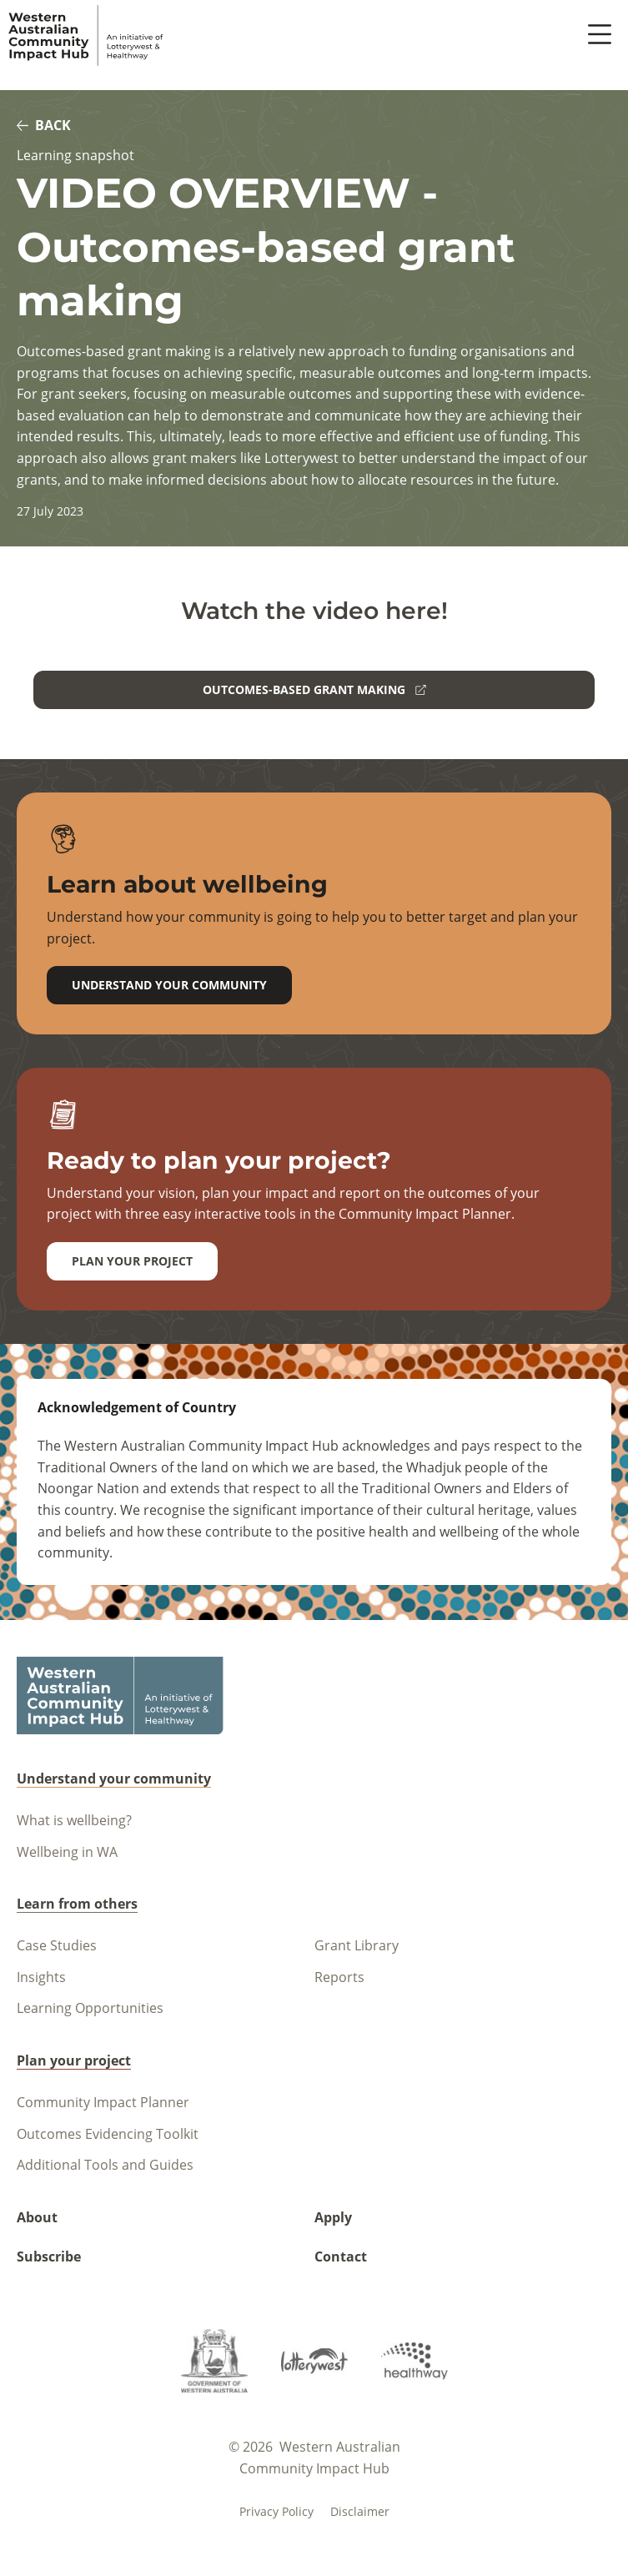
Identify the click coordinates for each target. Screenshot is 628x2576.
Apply (333, 2217)
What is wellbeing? (74, 1820)
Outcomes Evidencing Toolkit (107, 2134)
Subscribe (49, 2256)
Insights (41, 1977)
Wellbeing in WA (67, 1852)
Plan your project (132, 1261)
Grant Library (356, 1945)
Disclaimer (359, 2511)
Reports (339, 1977)
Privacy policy (276, 2511)
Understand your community (169, 985)
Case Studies (57, 1945)
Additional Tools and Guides (105, 2165)
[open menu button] (599, 35)
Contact (340, 2256)
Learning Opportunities (90, 2008)
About (37, 2217)
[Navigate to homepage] (86, 35)
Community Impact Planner (103, 2102)
